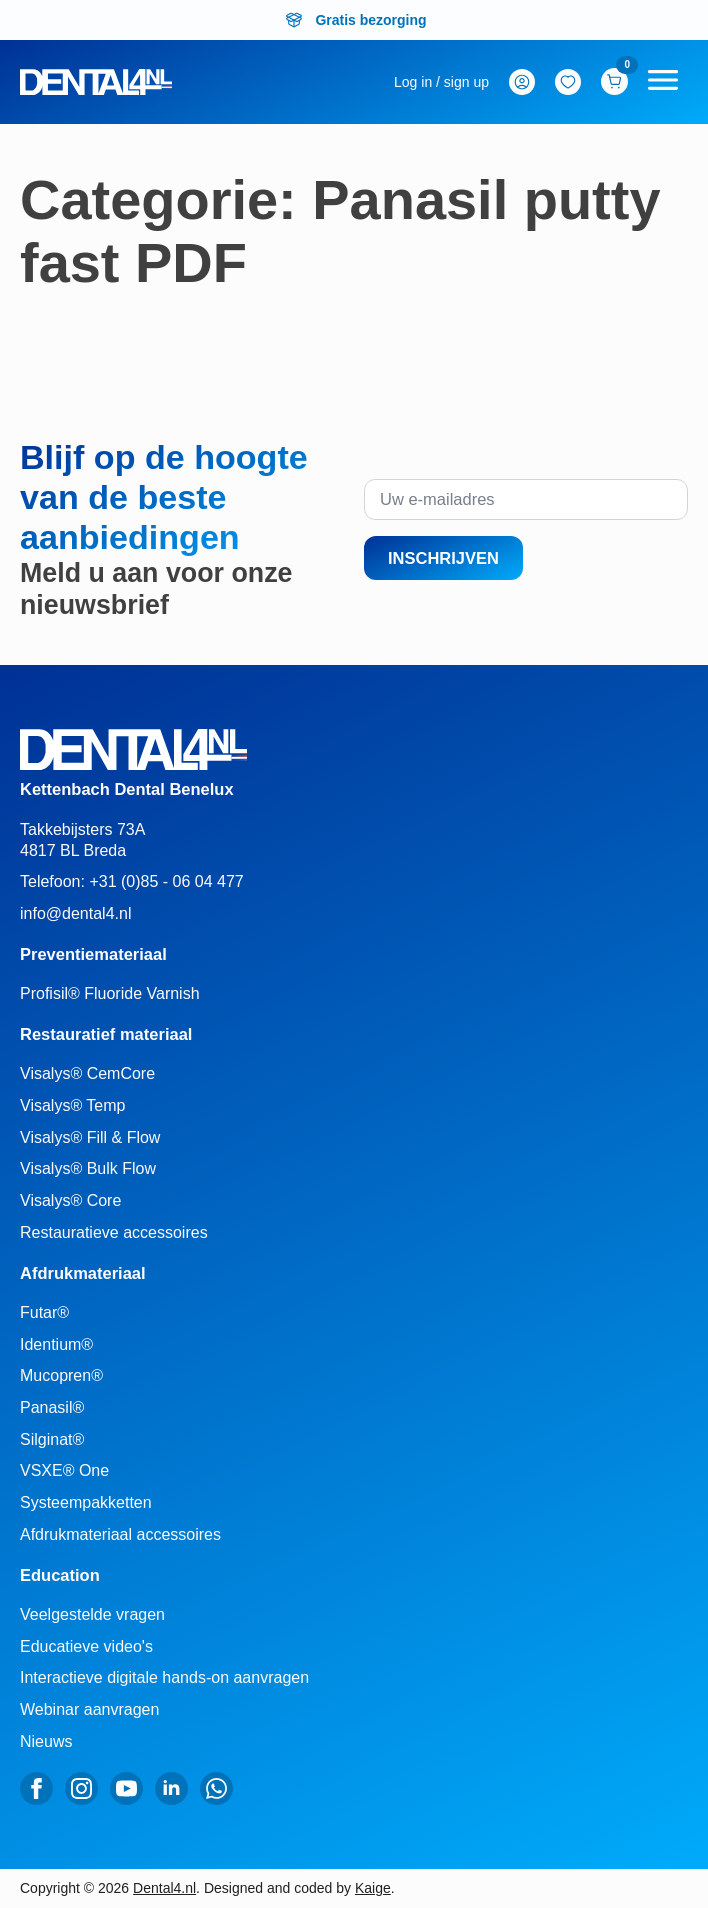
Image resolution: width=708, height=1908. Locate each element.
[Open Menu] (663, 82)
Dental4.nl (164, 1888)
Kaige (373, 1888)
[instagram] (81, 1788)
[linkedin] (171, 1788)
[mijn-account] (441, 82)
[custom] (216, 1788)
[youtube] (126, 1788)
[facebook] (36, 1788)
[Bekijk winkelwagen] (614, 81)
